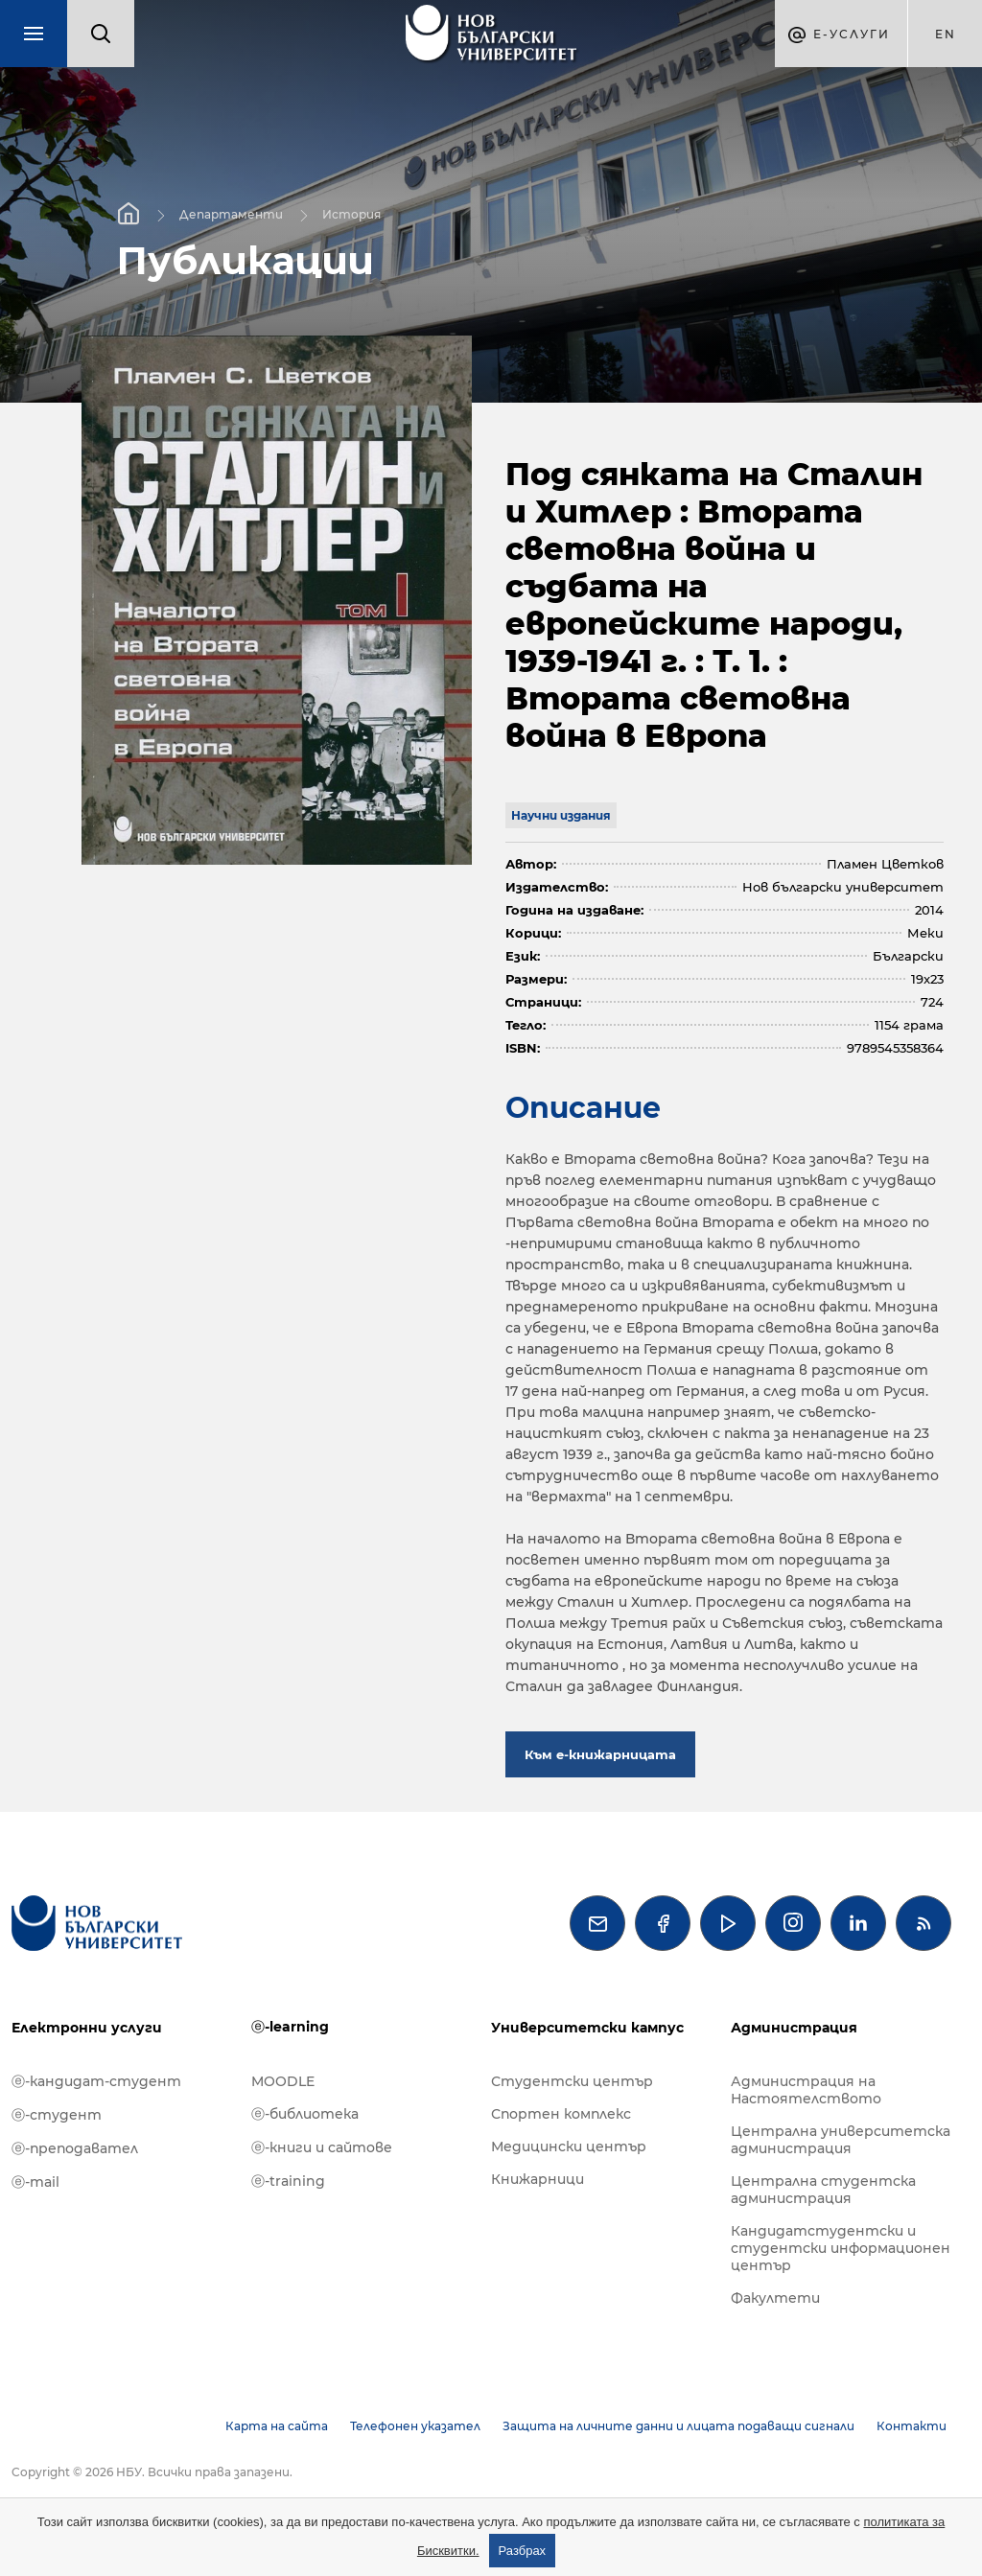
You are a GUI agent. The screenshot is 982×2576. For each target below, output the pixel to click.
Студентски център (572, 2081)
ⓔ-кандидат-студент (96, 2081)
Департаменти (231, 213)
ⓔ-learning (290, 2026)
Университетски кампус (587, 2027)
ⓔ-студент (57, 2114)
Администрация (794, 2027)
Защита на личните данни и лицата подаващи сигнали (678, 2426)
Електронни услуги (87, 2027)
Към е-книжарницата (600, 1754)
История (351, 213)
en (945, 34)
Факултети (775, 2298)
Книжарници (537, 2179)
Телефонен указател (415, 2426)
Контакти (912, 2426)
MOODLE (283, 2081)
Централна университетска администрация (840, 2140)
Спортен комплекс (561, 2114)
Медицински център (568, 2146)
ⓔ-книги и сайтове (321, 2147)
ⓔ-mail (35, 2182)
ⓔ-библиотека (305, 2114)
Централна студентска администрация (823, 2189)
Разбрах (523, 2550)
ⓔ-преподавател (75, 2148)
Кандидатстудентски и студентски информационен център (840, 2248)
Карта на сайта (276, 2426)
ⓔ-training (288, 2181)
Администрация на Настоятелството (806, 2090)
